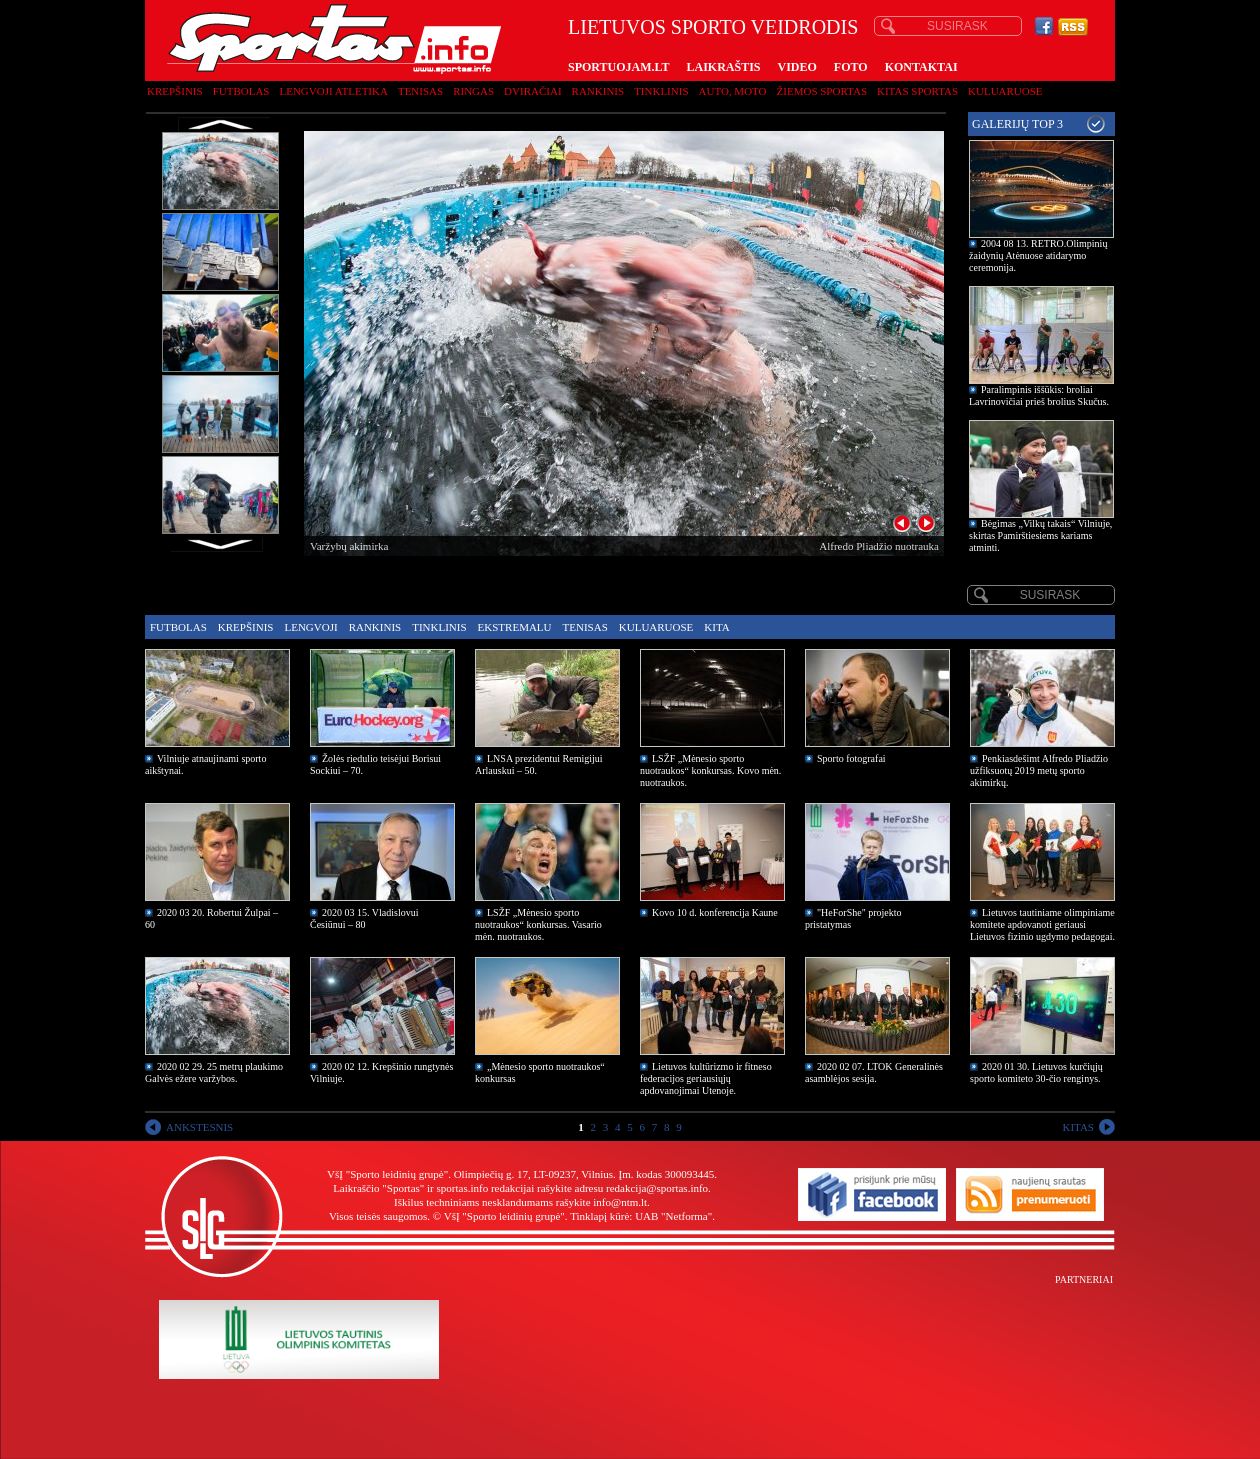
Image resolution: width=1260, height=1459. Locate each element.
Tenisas (420, 91)
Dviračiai (532, 91)
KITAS (1078, 1127)
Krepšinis (175, 91)
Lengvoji (310, 627)
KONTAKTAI (921, 67)
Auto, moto (733, 91)
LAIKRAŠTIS (723, 67)
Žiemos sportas (822, 91)
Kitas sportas (917, 91)
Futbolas (241, 91)
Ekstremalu (515, 627)
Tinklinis (661, 91)
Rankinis (598, 91)
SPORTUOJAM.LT (618, 67)
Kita (716, 627)
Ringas (473, 91)
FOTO (851, 67)
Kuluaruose (1005, 91)
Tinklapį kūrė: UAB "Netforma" (641, 1216)
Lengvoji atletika (333, 91)
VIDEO (797, 67)
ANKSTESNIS (199, 1127)
